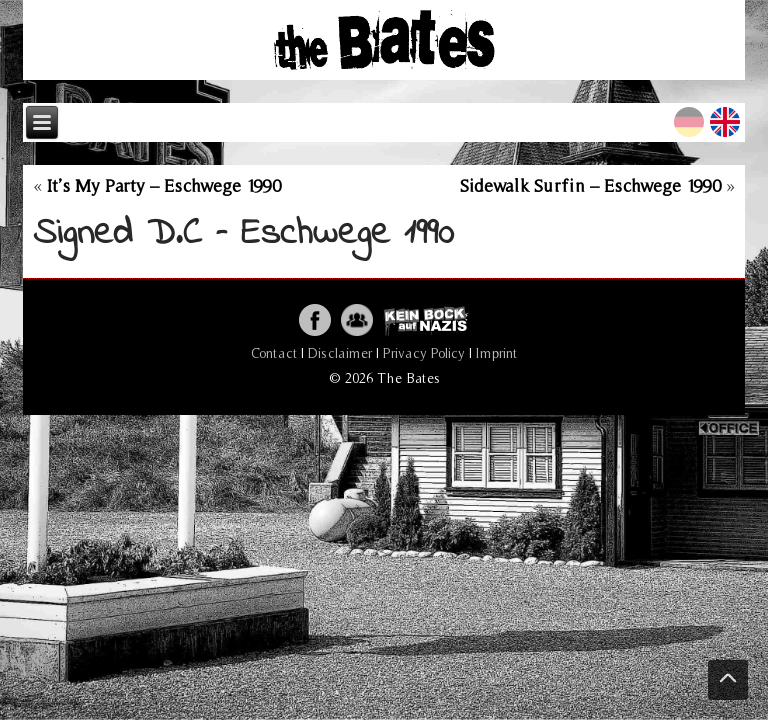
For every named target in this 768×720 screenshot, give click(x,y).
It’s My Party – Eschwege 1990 (164, 185)
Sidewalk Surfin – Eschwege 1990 (590, 185)
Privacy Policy (424, 353)
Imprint (496, 353)
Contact (274, 353)
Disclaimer (340, 353)
